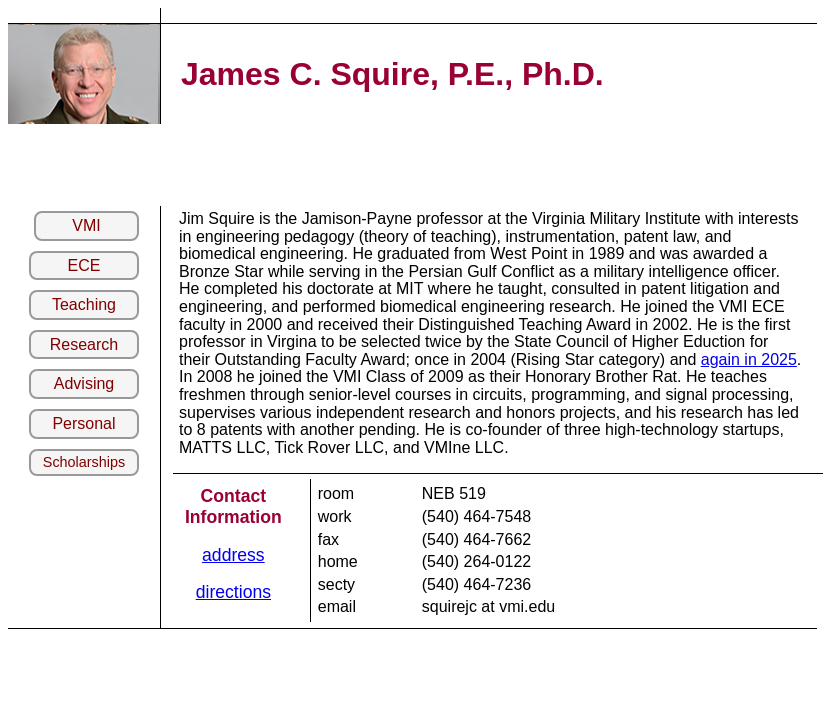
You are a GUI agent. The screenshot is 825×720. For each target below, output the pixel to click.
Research (84, 344)
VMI (86, 225)
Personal (83, 423)
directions (233, 592)
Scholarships (84, 462)
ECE (84, 265)
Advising (84, 383)
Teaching (84, 304)
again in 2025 (749, 359)
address (233, 555)
